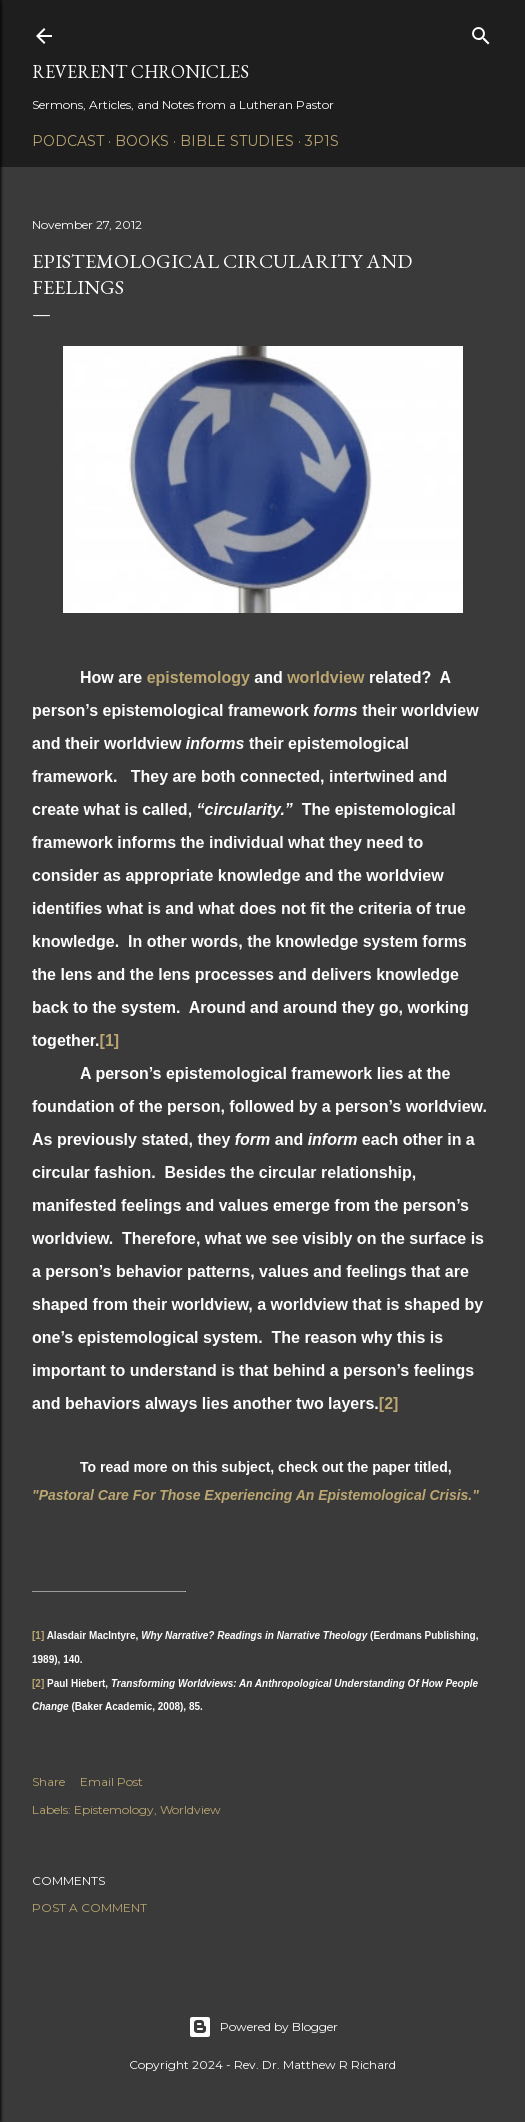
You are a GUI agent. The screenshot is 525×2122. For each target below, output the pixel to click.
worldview (325, 677)
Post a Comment (89, 1907)
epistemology (198, 677)
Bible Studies (237, 141)
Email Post (111, 1781)
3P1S (322, 141)
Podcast (68, 141)
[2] (389, 1403)
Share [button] (48, 1781)
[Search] (481, 31)
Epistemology (114, 1809)
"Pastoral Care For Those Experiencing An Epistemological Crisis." (255, 1495)
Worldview (190, 1809)
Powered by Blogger (263, 2027)
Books (142, 141)
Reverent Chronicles (140, 71)
